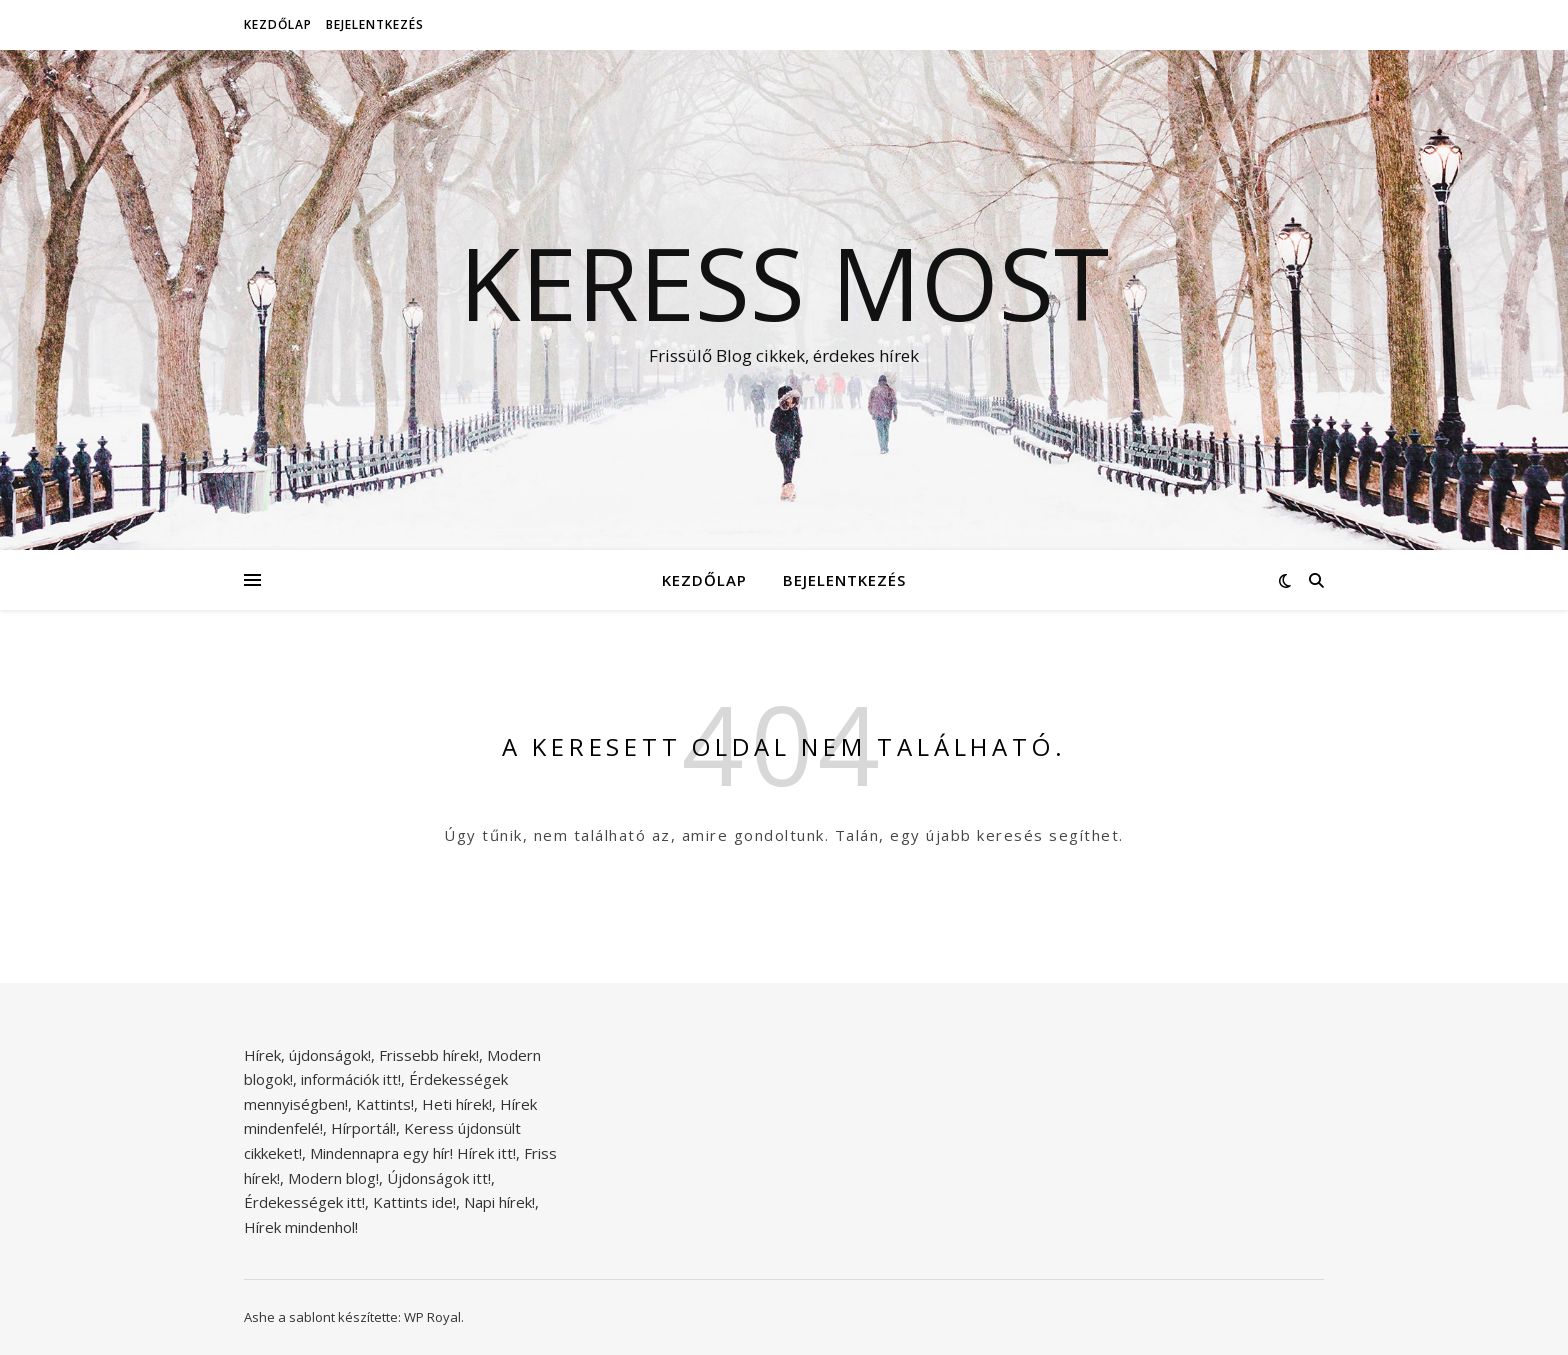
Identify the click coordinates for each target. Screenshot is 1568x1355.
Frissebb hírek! (429, 1055)
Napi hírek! (499, 1202)
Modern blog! (333, 1178)
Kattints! (385, 1104)
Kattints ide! (414, 1202)
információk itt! (351, 1079)
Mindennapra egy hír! (381, 1153)
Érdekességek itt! (304, 1202)
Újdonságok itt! (439, 1178)
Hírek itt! (486, 1153)
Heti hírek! (457, 1104)
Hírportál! (363, 1128)
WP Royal (432, 1317)
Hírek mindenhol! (301, 1227)
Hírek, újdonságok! (307, 1055)
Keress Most (784, 282)
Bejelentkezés (375, 24)
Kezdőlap (278, 24)
